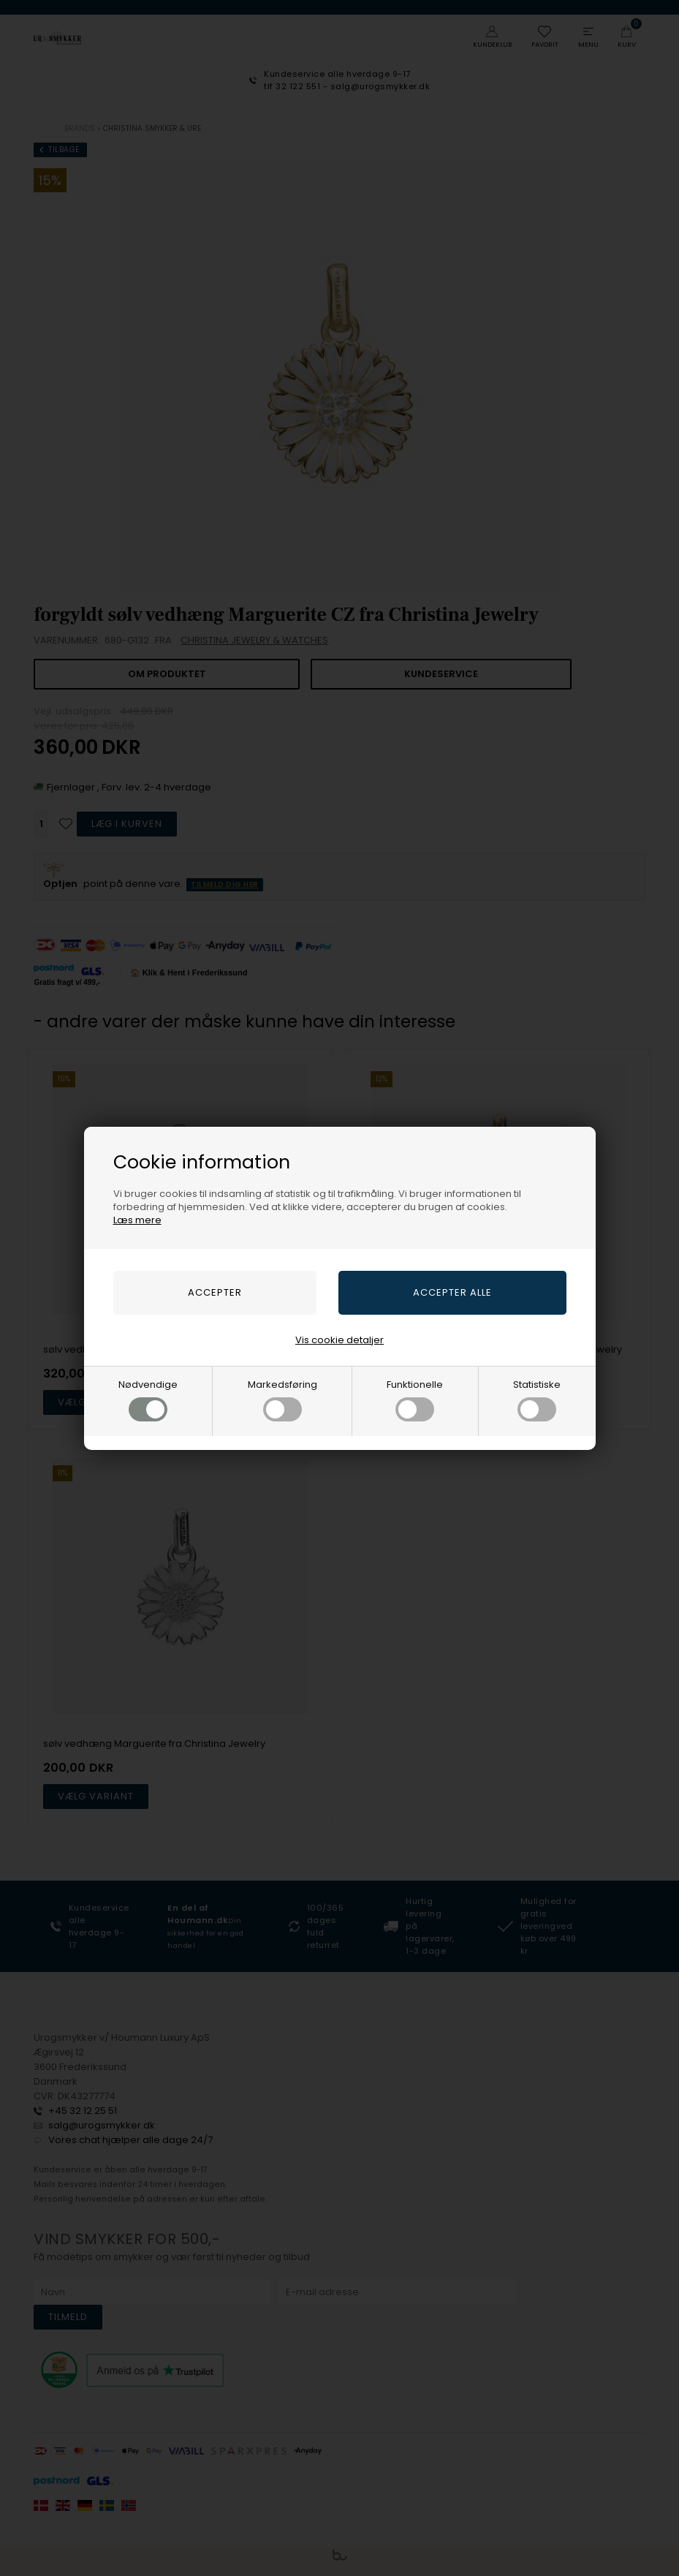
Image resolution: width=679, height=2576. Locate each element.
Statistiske (537, 1399)
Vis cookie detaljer (339, 1340)
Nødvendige (148, 1399)
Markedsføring (282, 1399)
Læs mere (137, 1220)
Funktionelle (415, 1399)
